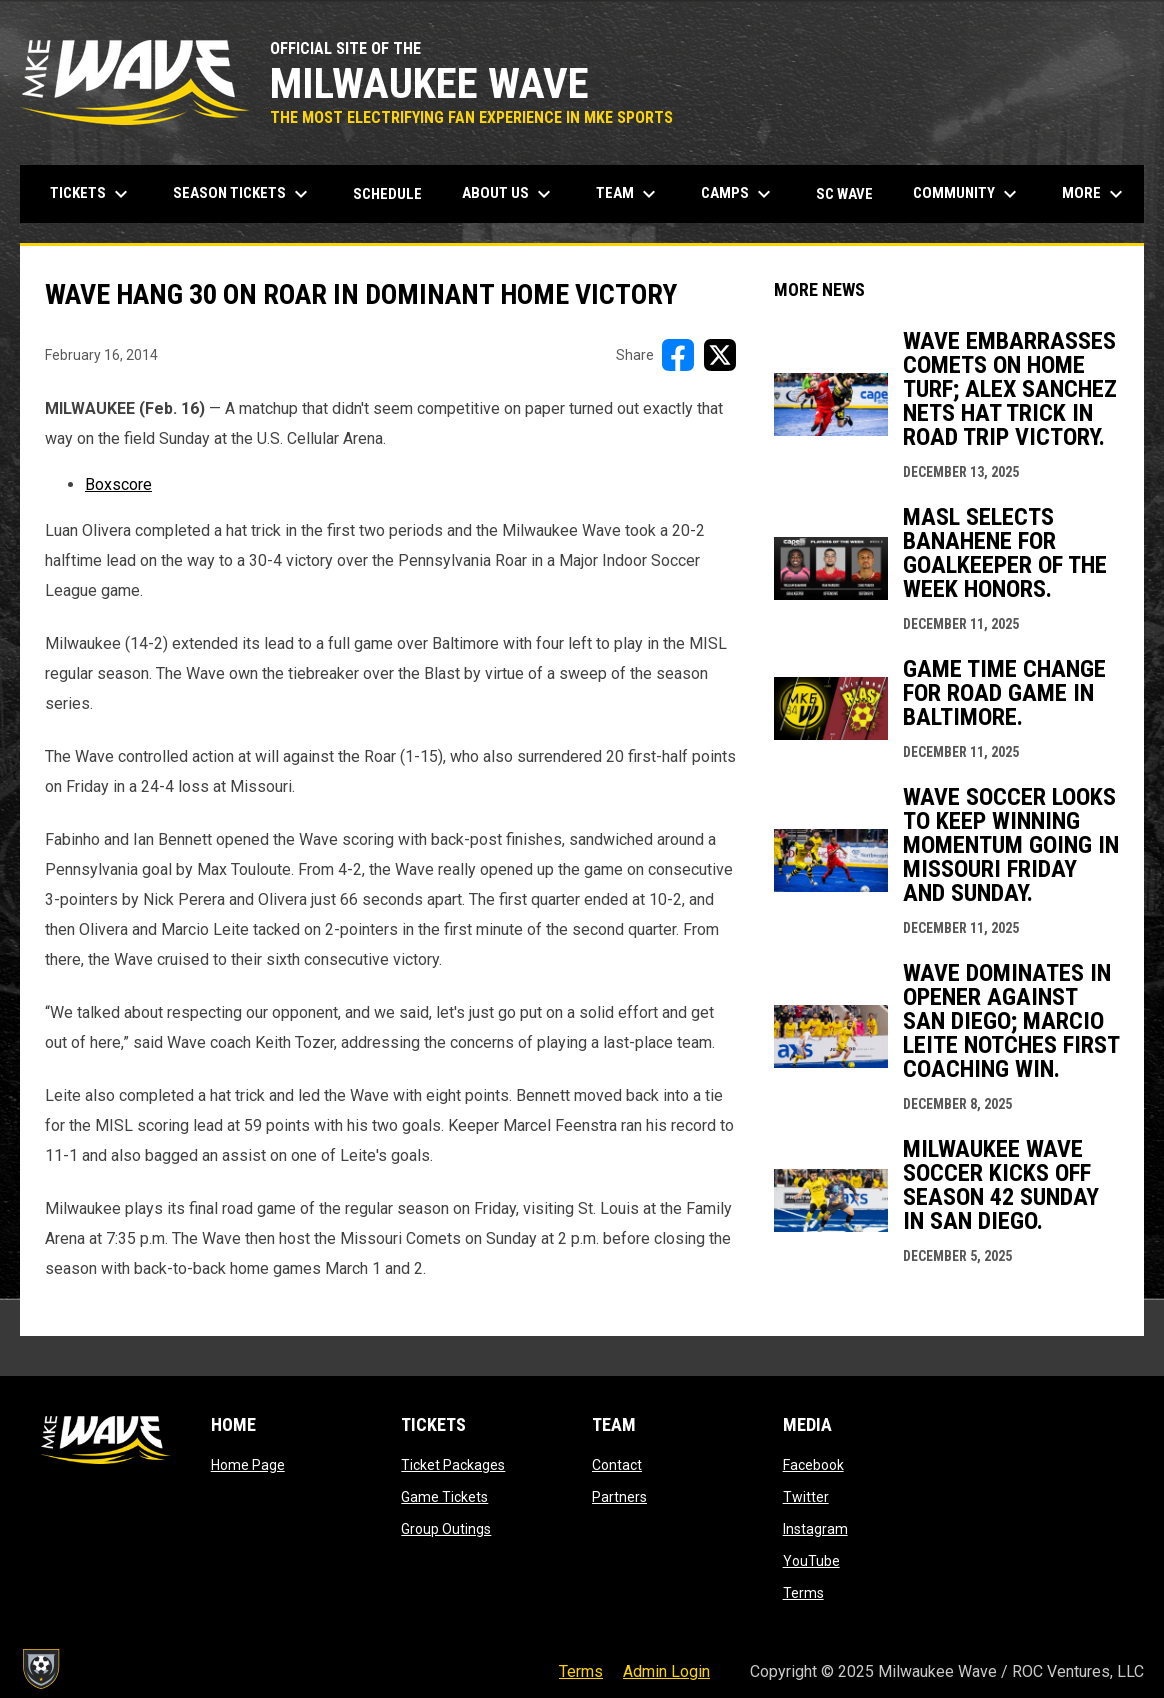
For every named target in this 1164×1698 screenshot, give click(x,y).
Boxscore (118, 484)
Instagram (815, 1529)
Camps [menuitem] (738, 194)
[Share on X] (720, 355)
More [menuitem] (1095, 194)
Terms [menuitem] (581, 1671)
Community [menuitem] (967, 194)
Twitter (806, 1497)
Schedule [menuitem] (387, 194)
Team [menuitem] (628, 194)
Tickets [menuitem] (91, 194)
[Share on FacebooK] (678, 355)
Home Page (248, 1465)
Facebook (813, 1465)
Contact (617, 1465)
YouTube (811, 1561)
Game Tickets (444, 1497)
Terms (803, 1593)
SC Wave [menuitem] (852, 193)
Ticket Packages (453, 1465)
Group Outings (446, 1529)
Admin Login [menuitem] (666, 1671)
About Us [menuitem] (509, 194)
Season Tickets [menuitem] (243, 194)
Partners (619, 1497)
